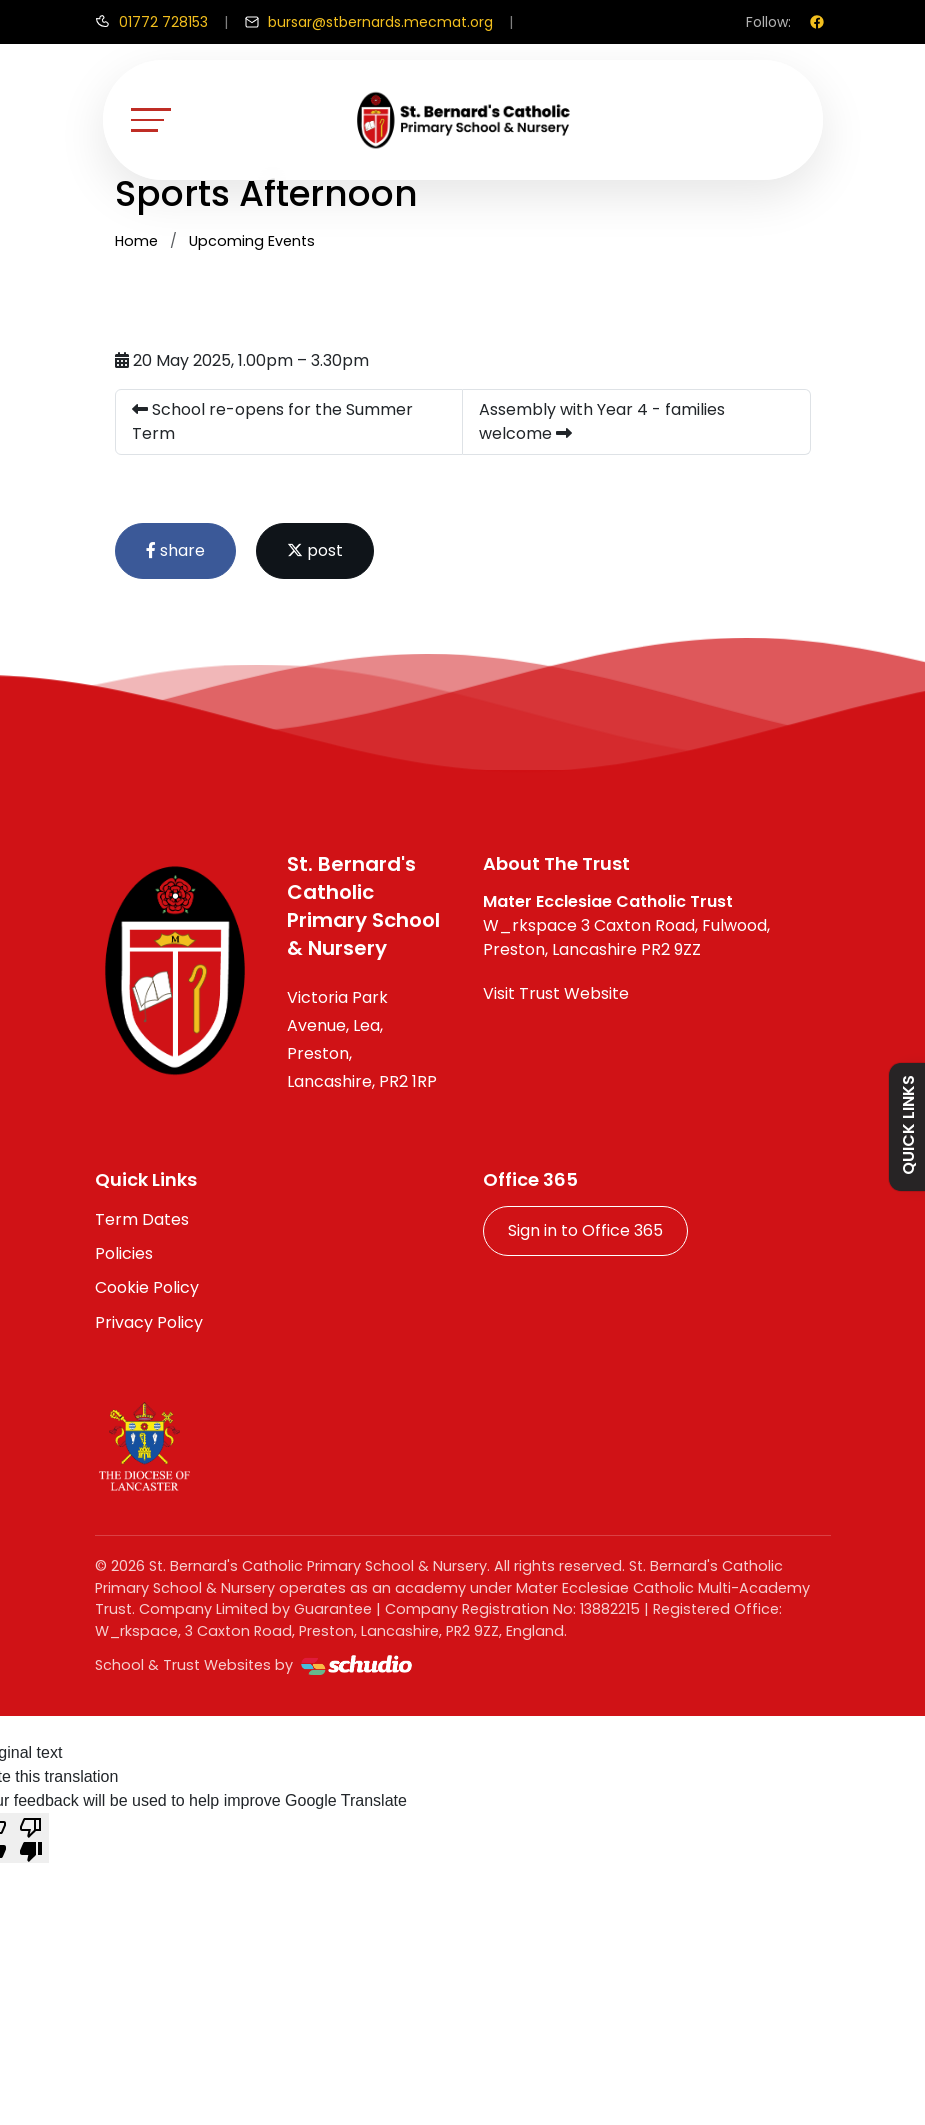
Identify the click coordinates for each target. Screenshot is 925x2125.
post (315, 550)
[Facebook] (817, 22)
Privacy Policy (149, 1322)
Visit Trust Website (556, 993)
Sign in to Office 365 (585, 1230)
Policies (124, 1253)
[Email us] (368, 22)
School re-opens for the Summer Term (272, 421)
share (175, 550)
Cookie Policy (147, 1287)
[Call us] (151, 22)
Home (136, 241)
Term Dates (142, 1219)
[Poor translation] (31, 1838)
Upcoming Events (252, 241)
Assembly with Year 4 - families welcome (602, 421)
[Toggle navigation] (151, 119)
